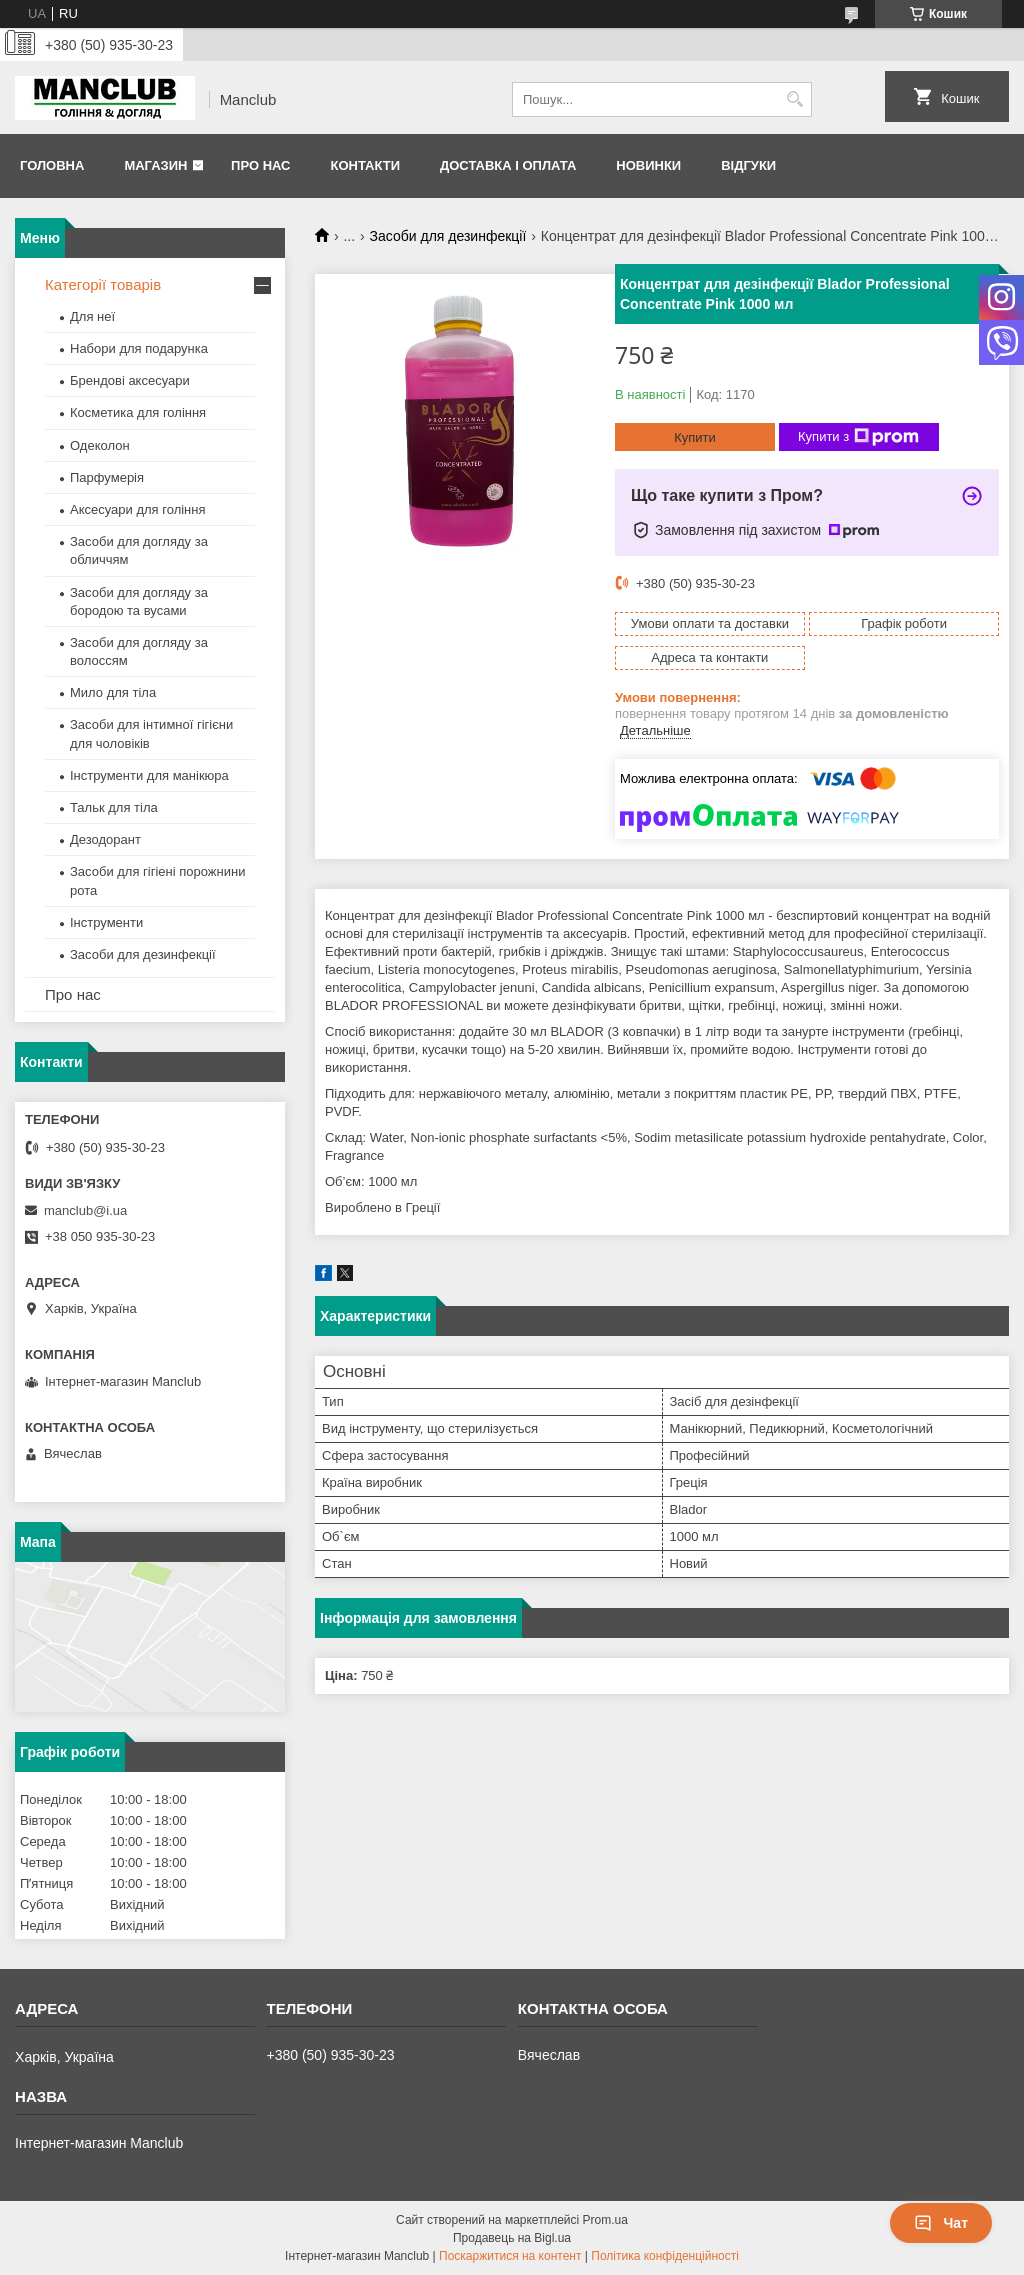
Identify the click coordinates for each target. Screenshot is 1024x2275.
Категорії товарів (103, 284)
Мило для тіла (113, 692)
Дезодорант (105, 839)
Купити (695, 437)
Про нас (260, 165)
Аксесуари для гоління (138, 509)
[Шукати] (794, 99)
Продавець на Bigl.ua (512, 2238)
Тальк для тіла (114, 807)
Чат (941, 2223)
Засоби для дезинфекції (448, 236)
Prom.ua (605, 2220)
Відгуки (748, 165)
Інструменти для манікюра (149, 775)
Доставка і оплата (508, 165)
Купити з (858, 437)
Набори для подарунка (139, 348)
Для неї (92, 316)
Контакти (365, 165)
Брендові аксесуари (130, 380)
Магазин (155, 165)
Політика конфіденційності (665, 2256)
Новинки (648, 165)
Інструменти (106, 922)
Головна (52, 165)
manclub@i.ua (85, 1210)
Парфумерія (107, 477)
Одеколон (100, 445)
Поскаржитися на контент (510, 2256)
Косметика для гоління (138, 412)
